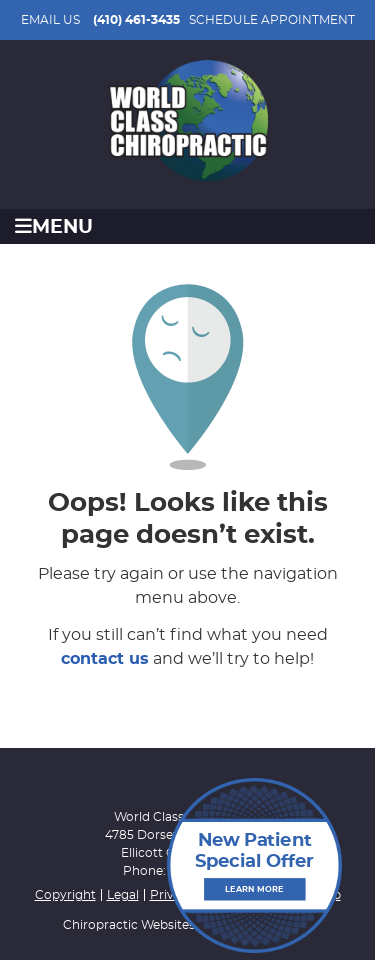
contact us (105, 659)
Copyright (65, 895)
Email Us (50, 20)
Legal (123, 895)
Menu (54, 226)
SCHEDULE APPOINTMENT (272, 20)
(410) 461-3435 (136, 20)
